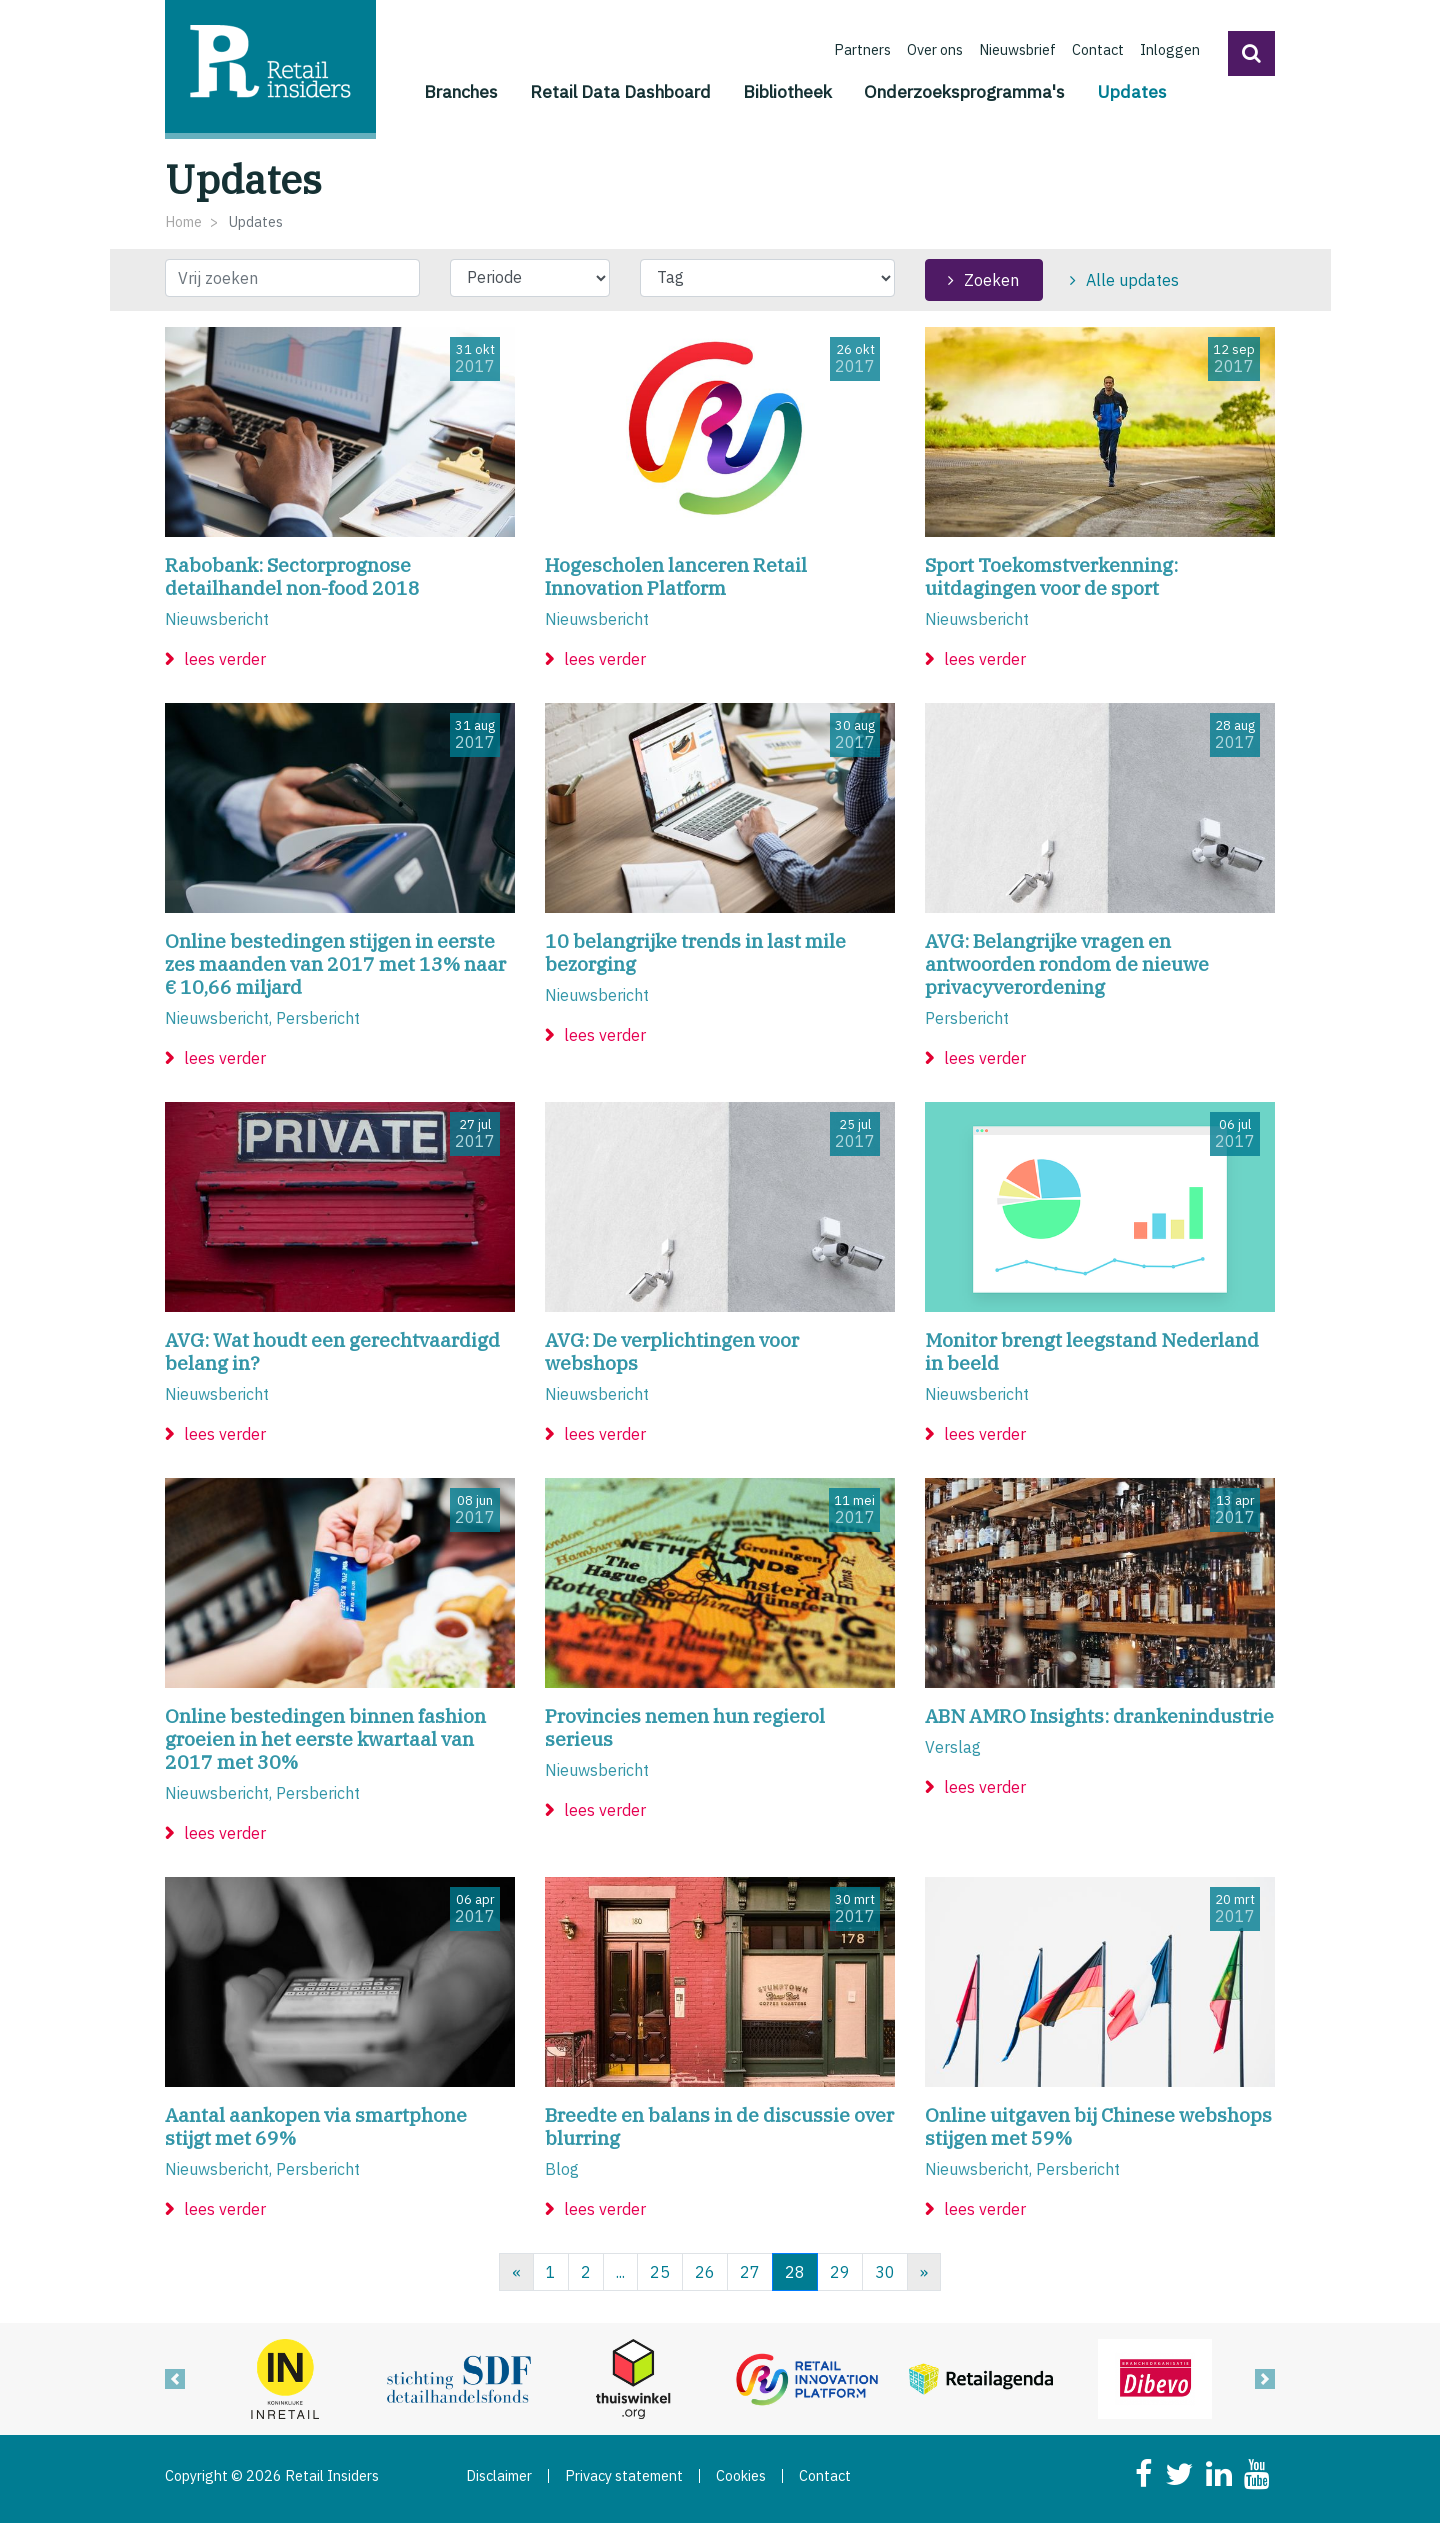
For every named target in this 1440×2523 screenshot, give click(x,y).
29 (840, 2272)
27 (750, 2272)
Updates (1132, 90)
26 (705, 2272)
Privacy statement (624, 2476)
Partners (862, 49)
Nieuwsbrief (1017, 49)
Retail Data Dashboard (620, 91)
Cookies (741, 2476)
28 (795, 2272)
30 (885, 2272)
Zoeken (991, 280)
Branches (461, 91)
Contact (1098, 49)
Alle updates (1132, 280)
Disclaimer (499, 2476)
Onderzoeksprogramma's (964, 91)
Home (183, 221)
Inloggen (1170, 49)
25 (660, 2272)
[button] (1251, 53)
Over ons (935, 49)
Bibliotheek (787, 91)
